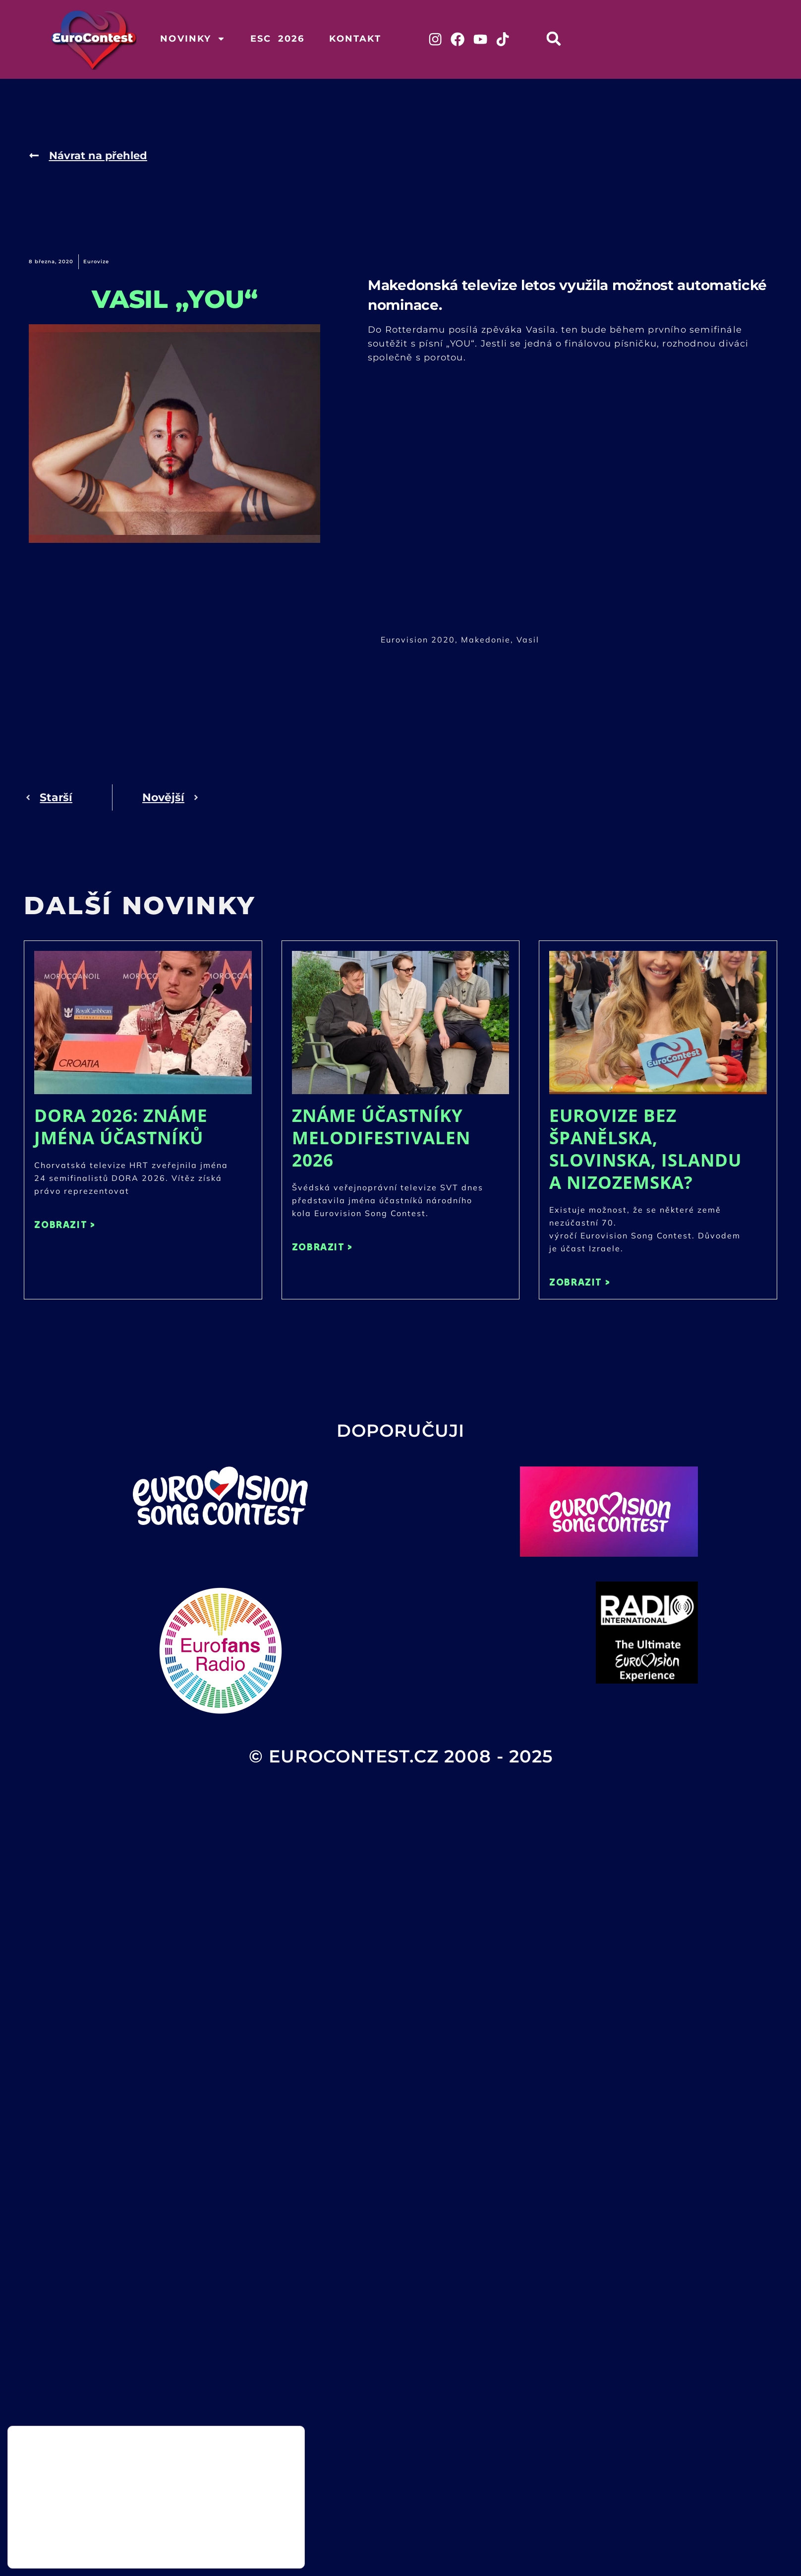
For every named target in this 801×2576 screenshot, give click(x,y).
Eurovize (96, 263)
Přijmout (254, 2527)
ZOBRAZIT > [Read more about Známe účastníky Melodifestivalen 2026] (322, 1248)
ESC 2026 (277, 38)
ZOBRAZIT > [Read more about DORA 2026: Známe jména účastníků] (64, 1226)
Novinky (192, 39)
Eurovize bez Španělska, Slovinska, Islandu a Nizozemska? (645, 1150)
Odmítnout (254, 2548)
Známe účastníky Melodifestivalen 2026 (381, 1139)
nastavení (124, 2551)
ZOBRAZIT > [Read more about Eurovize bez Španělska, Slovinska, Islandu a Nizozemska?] (579, 1283)
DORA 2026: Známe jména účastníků (121, 1128)
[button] (559, 38)
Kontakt (355, 38)
